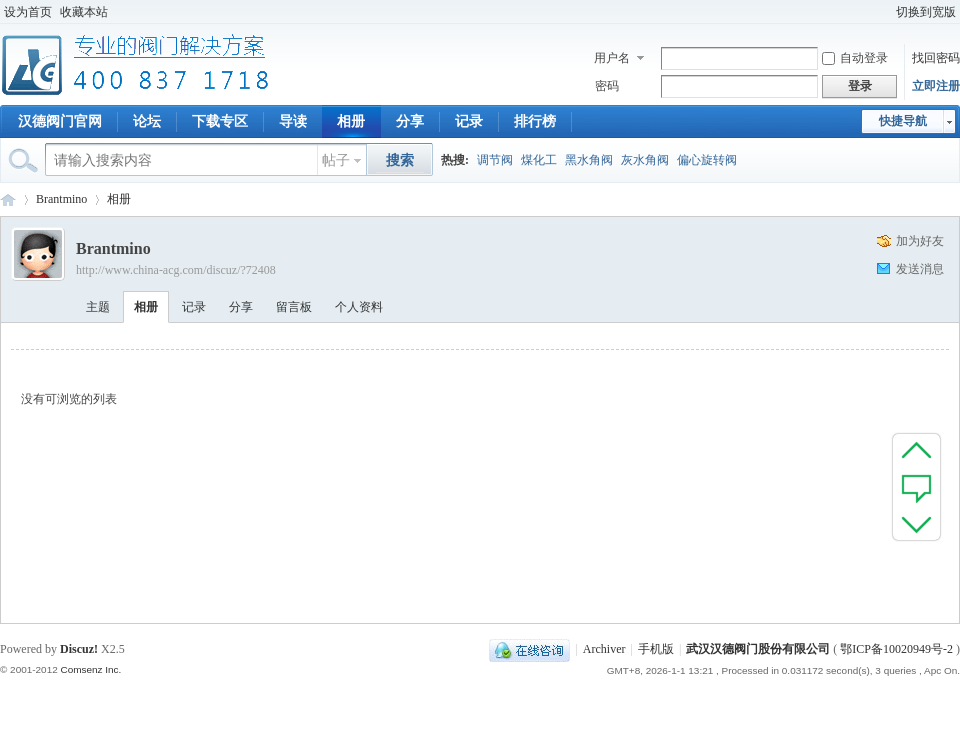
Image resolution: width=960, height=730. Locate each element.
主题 (98, 307)
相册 (351, 121)
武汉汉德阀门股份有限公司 (758, 649)
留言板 (294, 307)
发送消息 (920, 269)
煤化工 (539, 160)
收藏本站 (84, 12)
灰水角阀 (645, 160)
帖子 (336, 160)
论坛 (147, 121)
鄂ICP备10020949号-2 (896, 649)
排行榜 (535, 121)
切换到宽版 (926, 12)
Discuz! (79, 649)
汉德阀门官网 (60, 121)
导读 (293, 121)
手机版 (656, 649)
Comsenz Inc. (90, 669)
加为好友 (920, 241)
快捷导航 (903, 121)
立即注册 (936, 86)
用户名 (612, 58)
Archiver (604, 649)
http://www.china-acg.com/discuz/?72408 (176, 270)
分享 (410, 121)
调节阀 (495, 160)
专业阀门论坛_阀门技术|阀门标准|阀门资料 (8, 199)
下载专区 (220, 121)
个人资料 (359, 307)
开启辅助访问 (883, 12)
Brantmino (61, 199)
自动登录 (855, 58)
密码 (607, 86)
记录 (469, 121)
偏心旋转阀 (707, 160)
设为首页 (28, 12)
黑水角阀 (589, 160)
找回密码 (936, 58)
